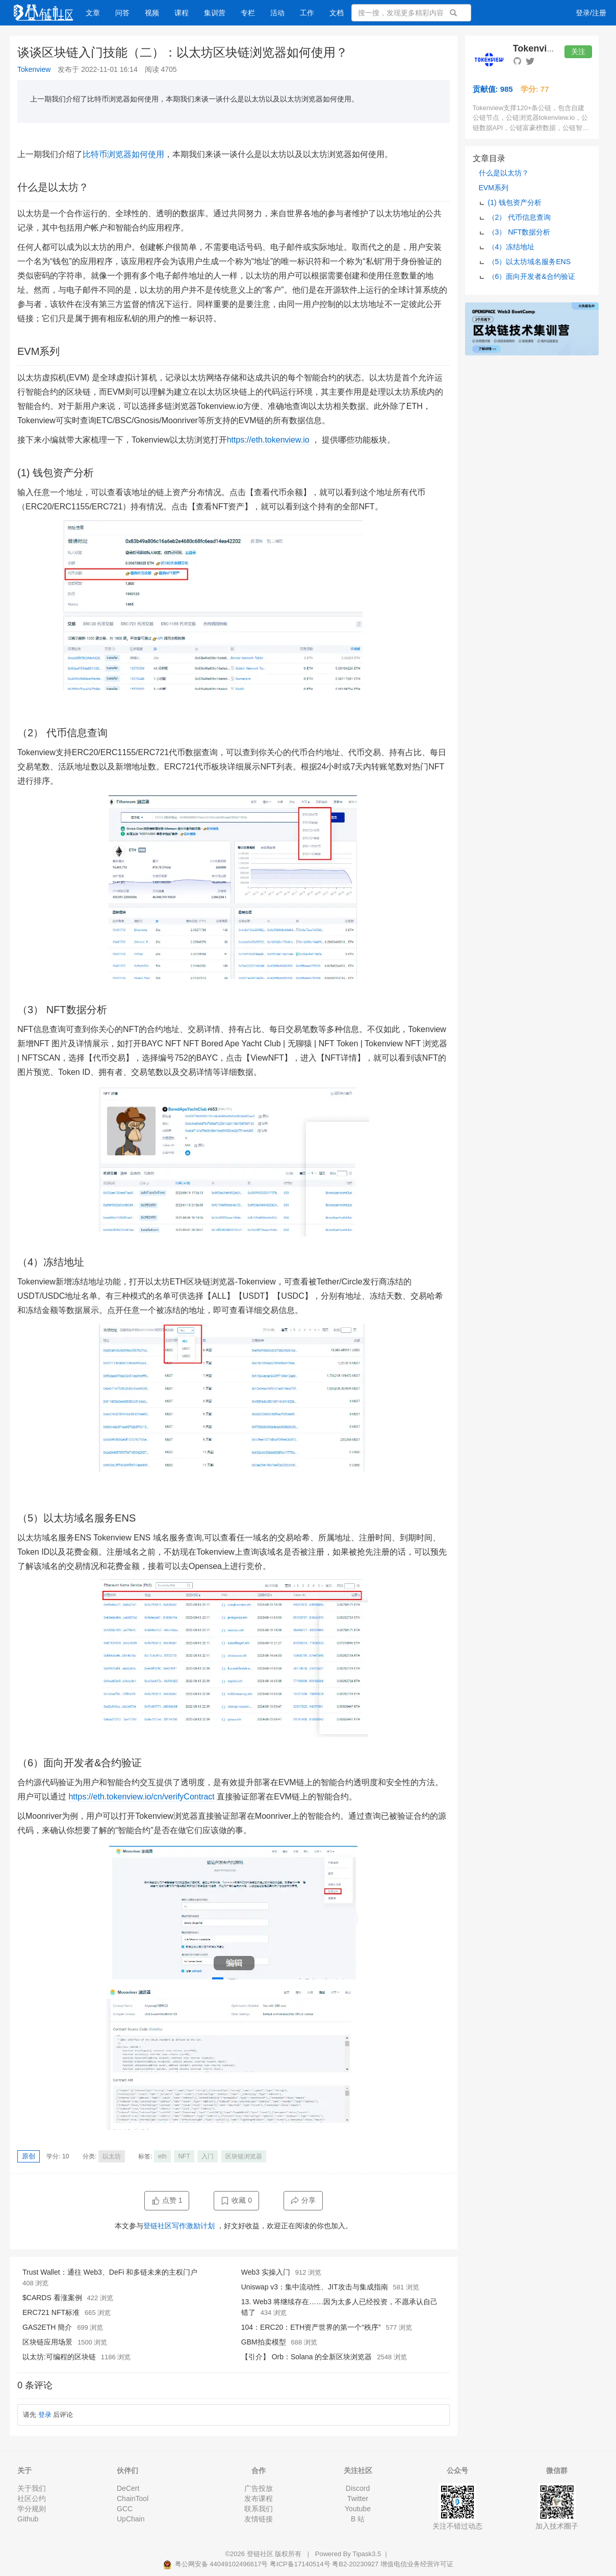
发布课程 (258, 2498)
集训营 (214, 13)
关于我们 (31, 2488)
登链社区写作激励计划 (179, 2226)
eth (162, 2156)
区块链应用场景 (47, 2342)
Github (27, 2519)
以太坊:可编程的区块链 (59, 2357)
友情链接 (258, 2519)
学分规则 (31, 2509)
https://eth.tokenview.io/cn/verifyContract (141, 1796)
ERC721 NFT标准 (51, 2312)
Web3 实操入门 (265, 2272)
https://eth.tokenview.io (268, 439)
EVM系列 (493, 188)
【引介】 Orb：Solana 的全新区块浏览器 (306, 2357)
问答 (122, 13)
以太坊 (111, 2156)
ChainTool (132, 2498)
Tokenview (33, 69)
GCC (125, 2509)
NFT (184, 2156)
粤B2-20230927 (355, 2564)
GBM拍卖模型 (263, 2342)
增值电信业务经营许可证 (416, 2564)
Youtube (358, 2509)
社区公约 (31, 2498)
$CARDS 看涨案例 (52, 2298)
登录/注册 (591, 13)
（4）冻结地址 (511, 247)
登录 (45, 2414)
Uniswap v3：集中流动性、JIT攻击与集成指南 (314, 2287)
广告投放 (258, 2488)
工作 (307, 13)
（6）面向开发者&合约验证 (531, 276)
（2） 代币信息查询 (519, 217)
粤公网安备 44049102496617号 (216, 2564)
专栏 (248, 13)
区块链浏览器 (243, 2156)
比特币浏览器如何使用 (123, 154)
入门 (207, 2156)
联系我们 (258, 2509)
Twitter (357, 2498)
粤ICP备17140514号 (300, 2564)
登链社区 (261, 2554)
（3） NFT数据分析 (519, 232)
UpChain (130, 2519)
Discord (358, 2488)
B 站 (358, 2519)
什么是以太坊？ (504, 173)
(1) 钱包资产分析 (515, 202)
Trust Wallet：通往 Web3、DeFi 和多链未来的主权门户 (109, 2272)
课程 (181, 13)
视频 (152, 13)
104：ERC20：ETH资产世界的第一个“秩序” (311, 2327)
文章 (93, 13)
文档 (336, 13)
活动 (277, 13)
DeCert (128, 2488)
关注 (578, 51)
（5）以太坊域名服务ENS (529, 261)
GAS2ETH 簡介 (47, 2327)
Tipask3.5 (366, 2554)
